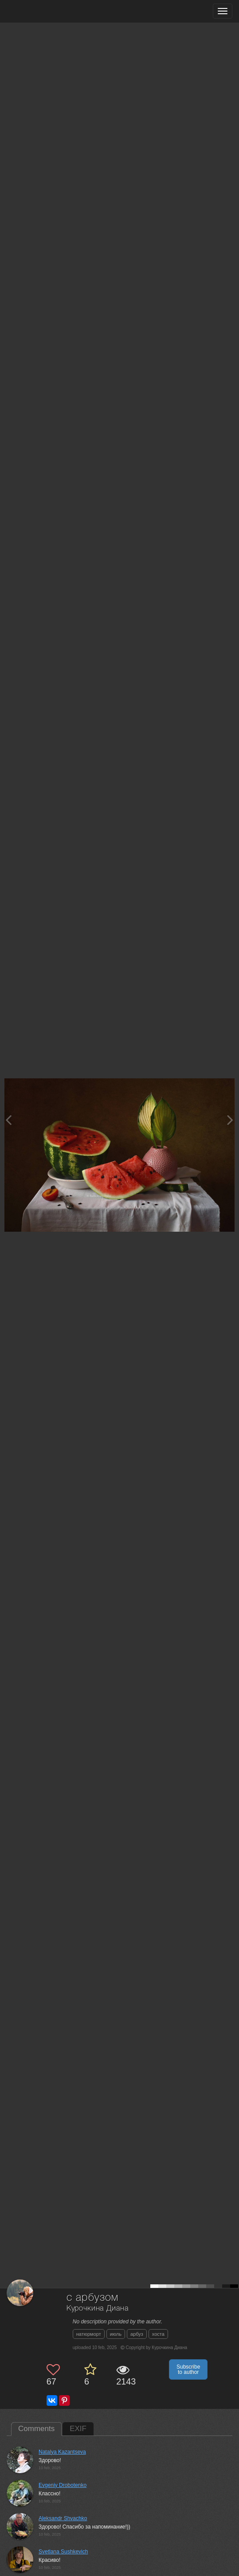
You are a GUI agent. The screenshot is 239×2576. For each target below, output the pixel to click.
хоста (158, 2334)
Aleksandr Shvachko (63, 2518)
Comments (36, 2428)
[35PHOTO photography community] (41, 11)
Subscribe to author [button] (188, 2369)
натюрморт (88, 2334)
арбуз (136, 2334)
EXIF (78, 2428)
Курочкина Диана (98, 2308)
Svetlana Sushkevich (63, 2552)
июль (115, 2334)
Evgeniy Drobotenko (62, 2485)
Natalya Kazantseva (62, 2452)
